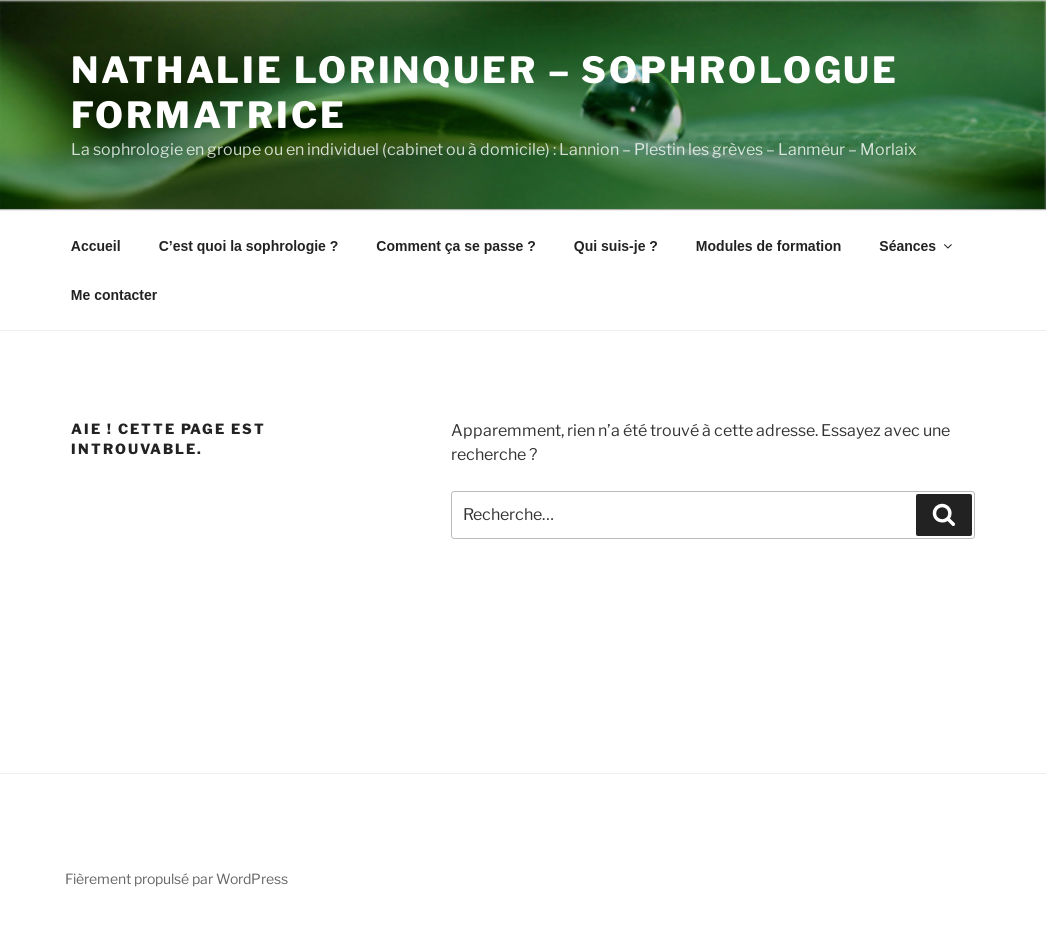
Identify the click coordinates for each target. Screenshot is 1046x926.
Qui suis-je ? (616, 246)
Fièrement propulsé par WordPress (176, 878)
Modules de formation (768, 246)
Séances (917, 246)
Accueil (96, 246)
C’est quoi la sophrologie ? (249, 246)
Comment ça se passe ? (456, 246)
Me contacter (114, 295)
